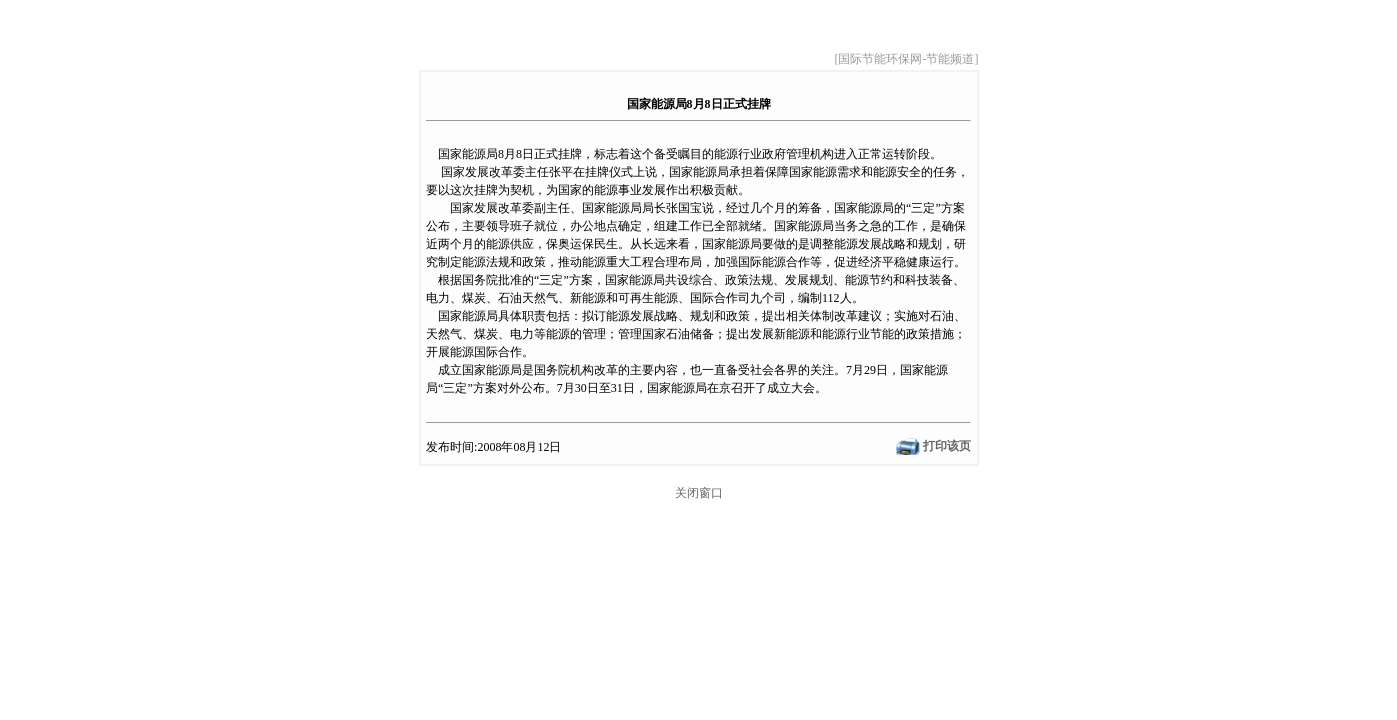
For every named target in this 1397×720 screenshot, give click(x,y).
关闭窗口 (699, 493)
